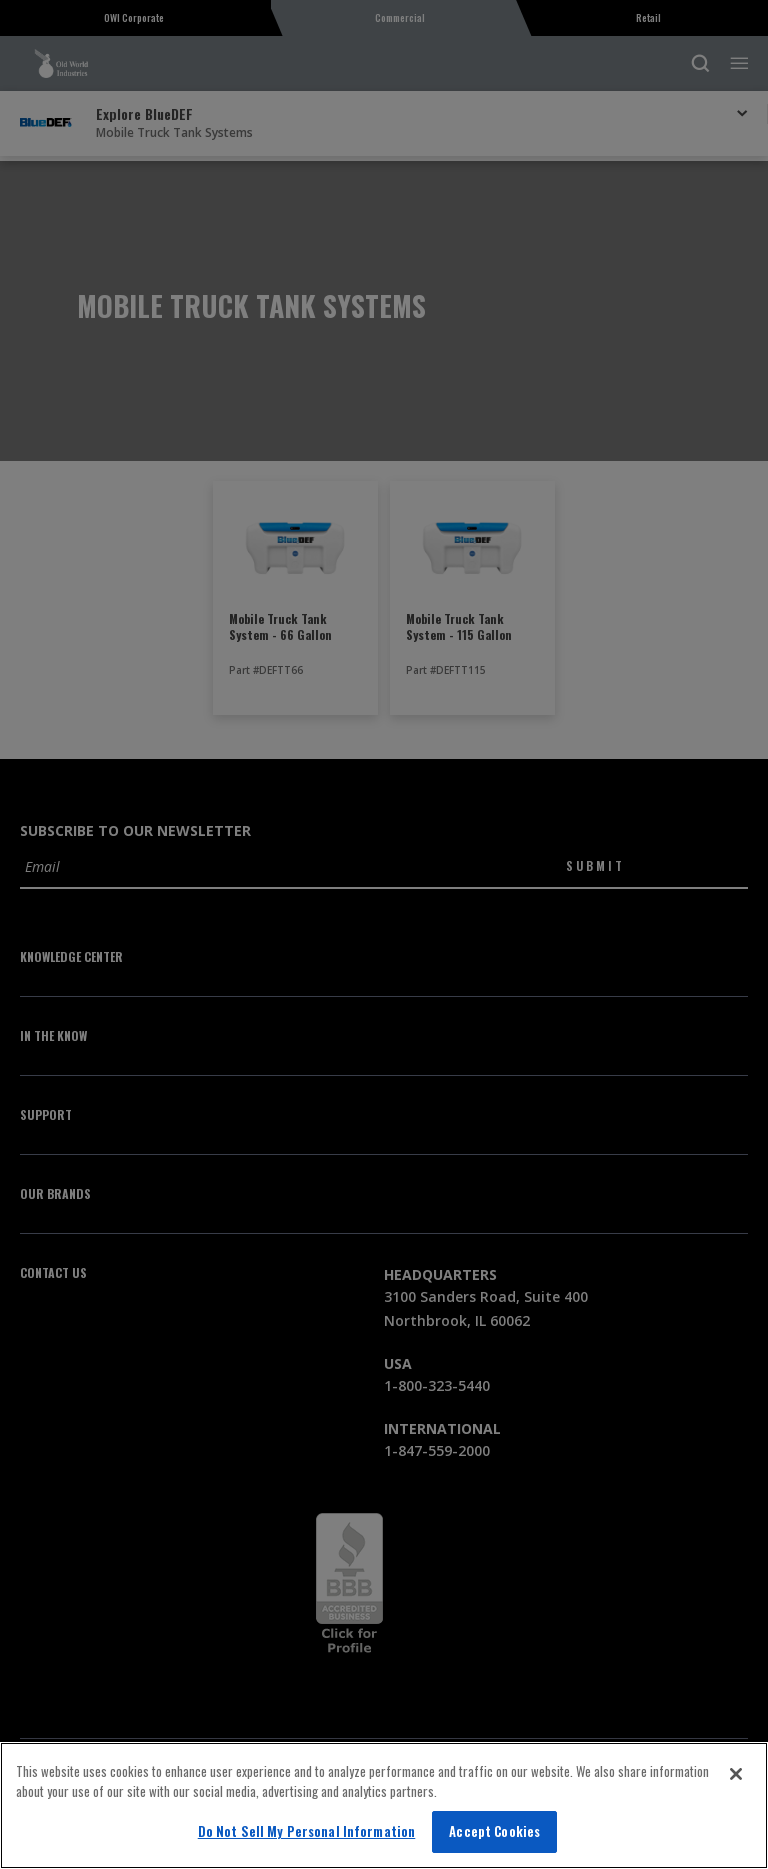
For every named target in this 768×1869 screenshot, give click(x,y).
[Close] (736, 1774)
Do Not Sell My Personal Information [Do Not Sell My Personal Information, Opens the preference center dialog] (307, 1831)
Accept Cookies (494, 1831)
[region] (384, 1805)
